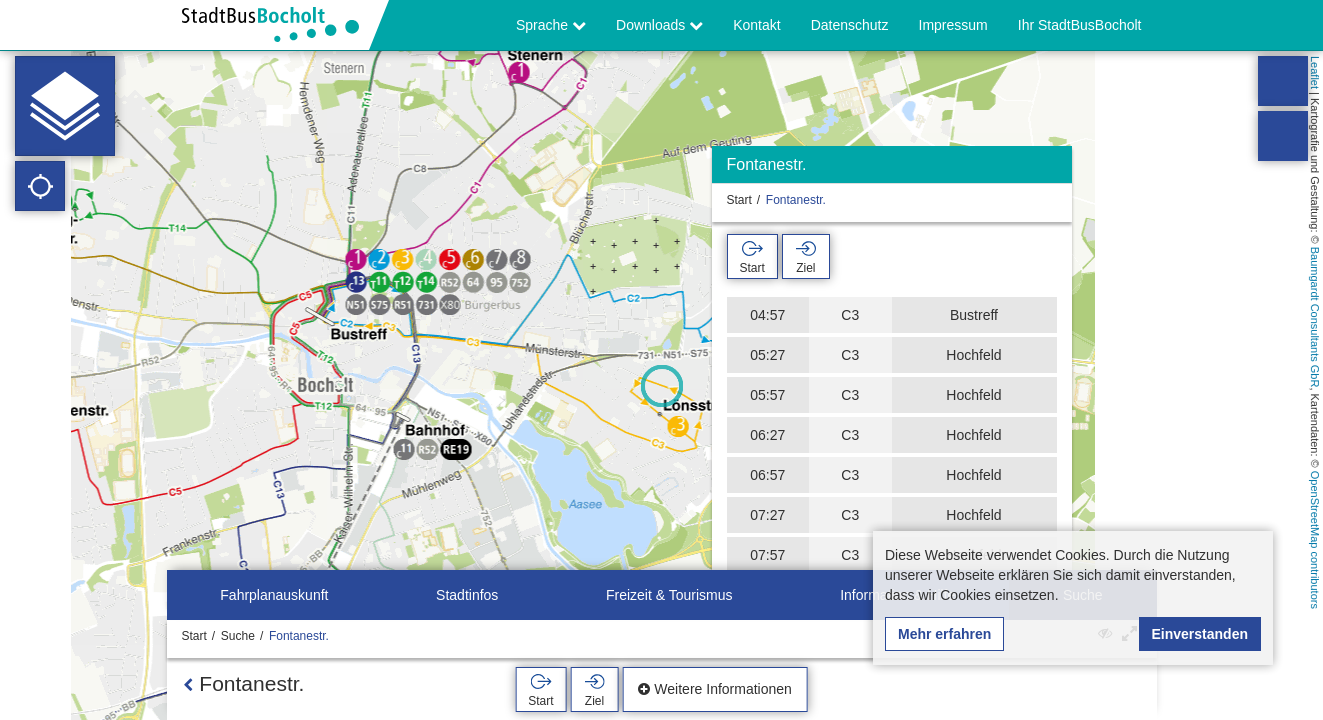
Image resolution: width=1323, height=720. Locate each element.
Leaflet (1315, 72)
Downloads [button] (659, 25)
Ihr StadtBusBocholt (1080, 25)
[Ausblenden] (1054, 169)
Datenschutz (850, 25)
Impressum (953, 25)
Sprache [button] (551, 25)
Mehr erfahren (944, 634)
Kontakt (756, 25)
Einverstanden (1200, 634)
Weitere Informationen (714, 689)
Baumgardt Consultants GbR (1315, 317)
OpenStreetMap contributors (1315, 540)
